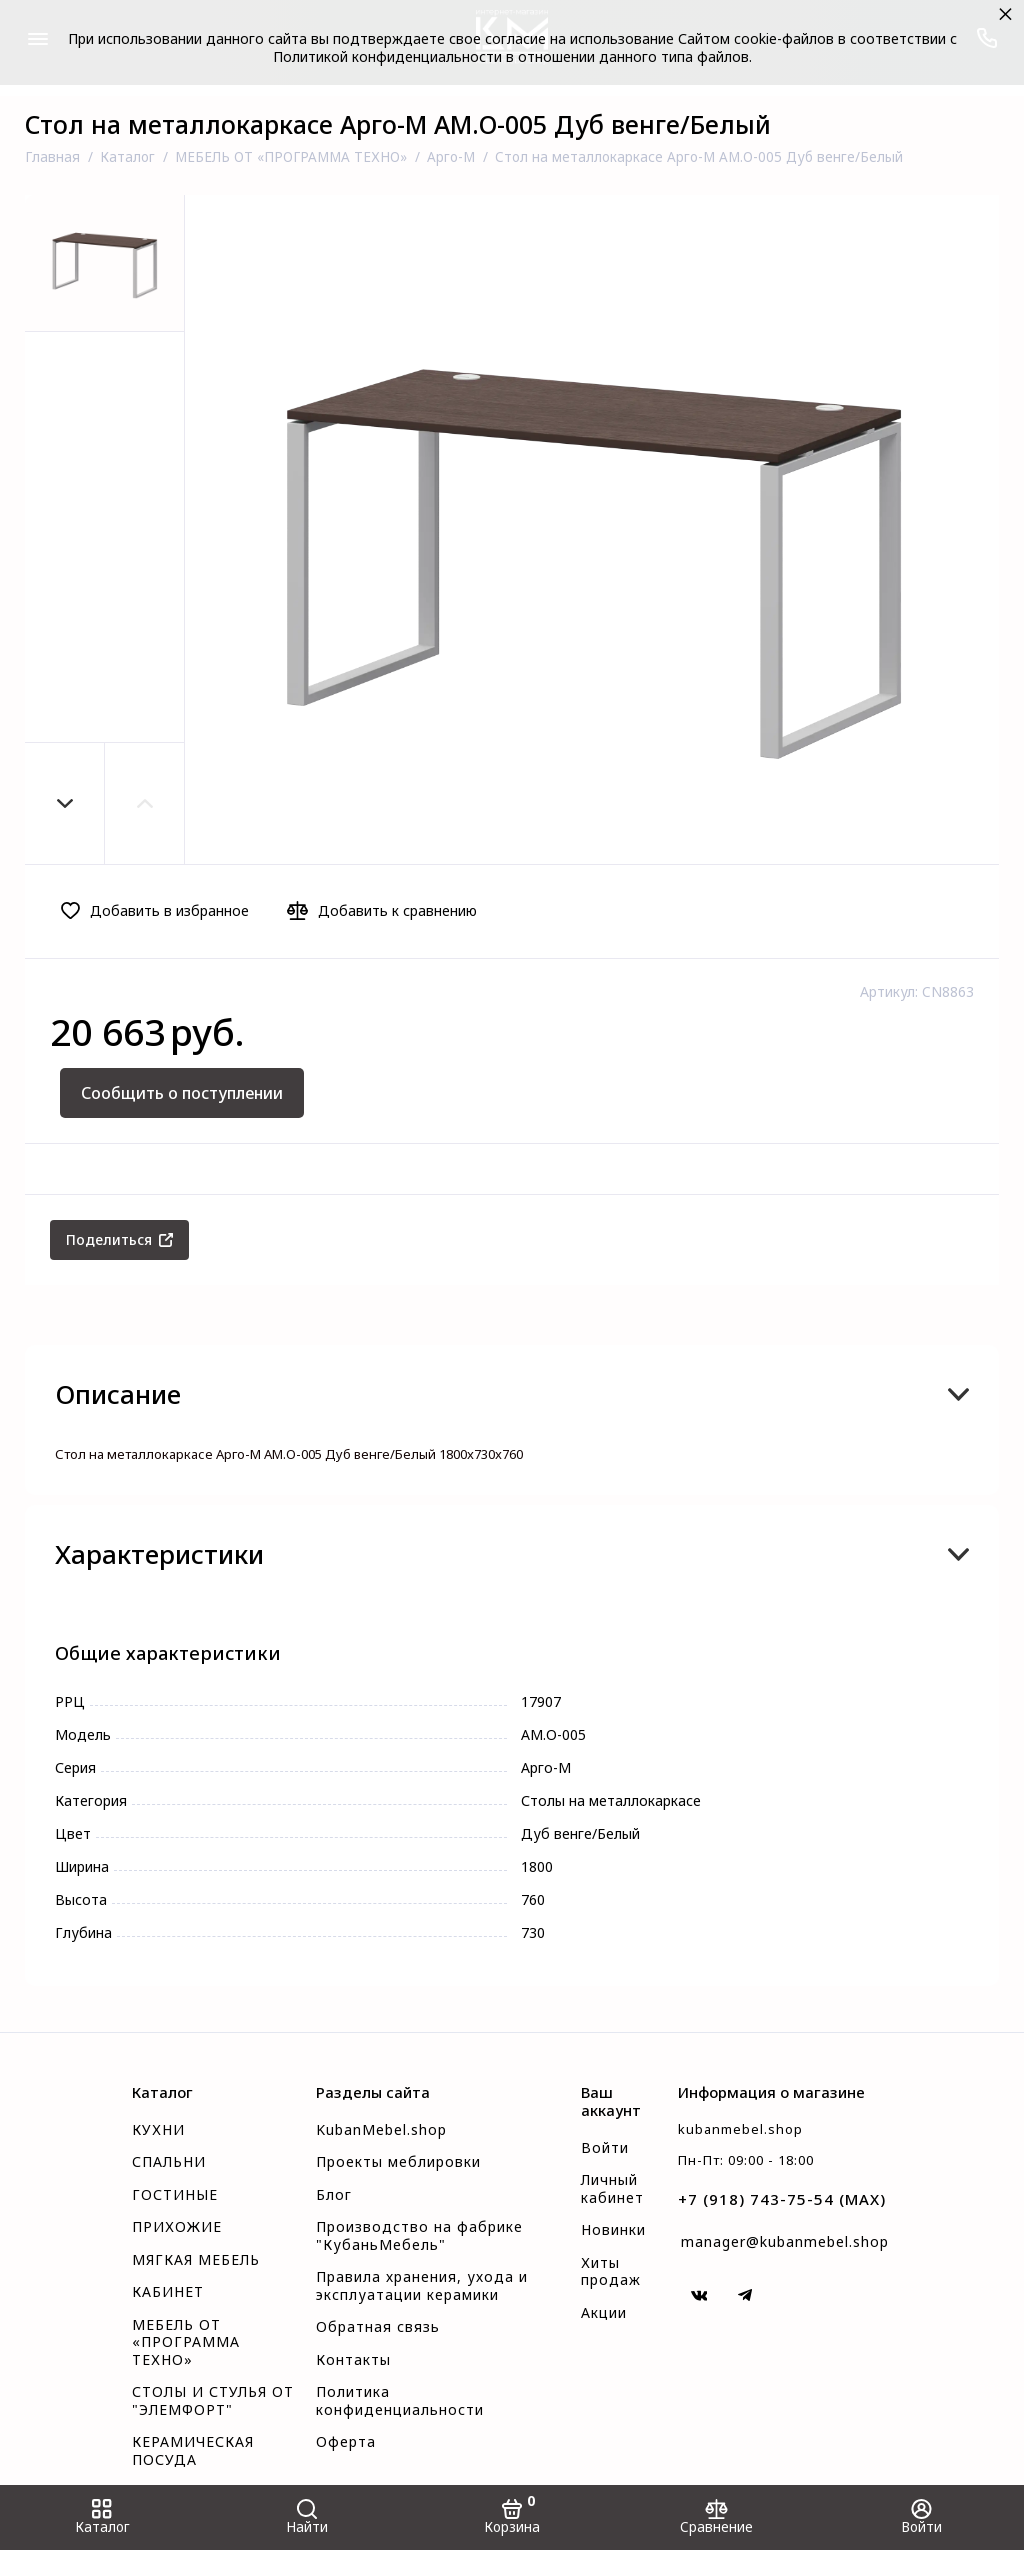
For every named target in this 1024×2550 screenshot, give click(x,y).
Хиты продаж (611, 2272)
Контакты (353, 2360)
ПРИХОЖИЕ (177, 2227)
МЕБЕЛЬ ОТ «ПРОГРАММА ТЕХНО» (186, 2342)
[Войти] (921, 2517)
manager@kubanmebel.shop (785, 2241)
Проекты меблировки (398, 2162)
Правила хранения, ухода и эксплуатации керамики (422, 2286)
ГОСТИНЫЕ (175, 2195)
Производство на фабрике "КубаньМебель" (419, 2236)
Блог (334, 2195)
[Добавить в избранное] (160, 911)
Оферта (346, 2442)
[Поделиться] (119, 1240)
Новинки (613, 2230)
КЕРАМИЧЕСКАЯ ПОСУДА (193, 2451)
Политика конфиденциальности (400, 2401)
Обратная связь (378, 2327)
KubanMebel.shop (381, 2130)
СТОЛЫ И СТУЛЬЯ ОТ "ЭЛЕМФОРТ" (213, 2401)
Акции (604, 2313)
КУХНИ (158, 2130)
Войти (605, 2148)
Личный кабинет (612, 2189)
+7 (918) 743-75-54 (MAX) (782, 2199)
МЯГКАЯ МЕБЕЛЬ (196, 2260)
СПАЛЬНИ (169, 2162)
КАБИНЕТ (168, 2292)
